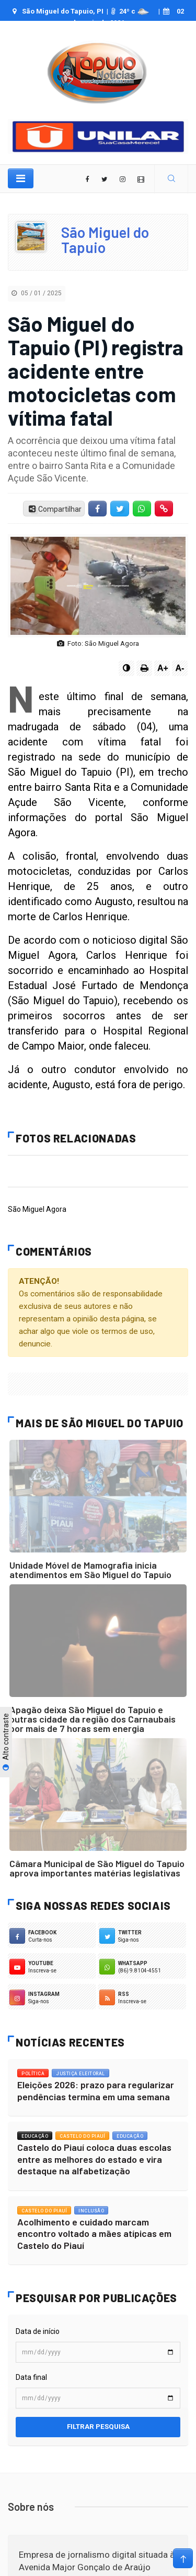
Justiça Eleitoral (80, 2073)
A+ (162, 668)
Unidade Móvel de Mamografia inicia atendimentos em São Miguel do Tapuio (90, 1569)
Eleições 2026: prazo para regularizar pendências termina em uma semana (95, 2090)
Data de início (38, 2331)
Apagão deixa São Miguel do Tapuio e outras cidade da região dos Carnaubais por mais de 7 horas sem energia (92, 1719)
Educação (34, 2136)
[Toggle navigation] (20, 178)
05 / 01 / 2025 (36, 293)
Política (32, 2073)
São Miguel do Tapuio (105, 239)
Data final (31, 2377)
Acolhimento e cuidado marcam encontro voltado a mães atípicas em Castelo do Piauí (94, 2233)
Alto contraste (6, 1742)
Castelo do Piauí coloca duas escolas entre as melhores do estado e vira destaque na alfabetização (94, 2158)
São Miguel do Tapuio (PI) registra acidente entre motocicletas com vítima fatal (95, 370)
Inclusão (91, 2210)
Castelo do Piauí (82, 2136)
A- (180, 668)
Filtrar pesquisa (98, 2426)
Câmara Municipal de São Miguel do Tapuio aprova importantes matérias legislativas (97, 1868)
